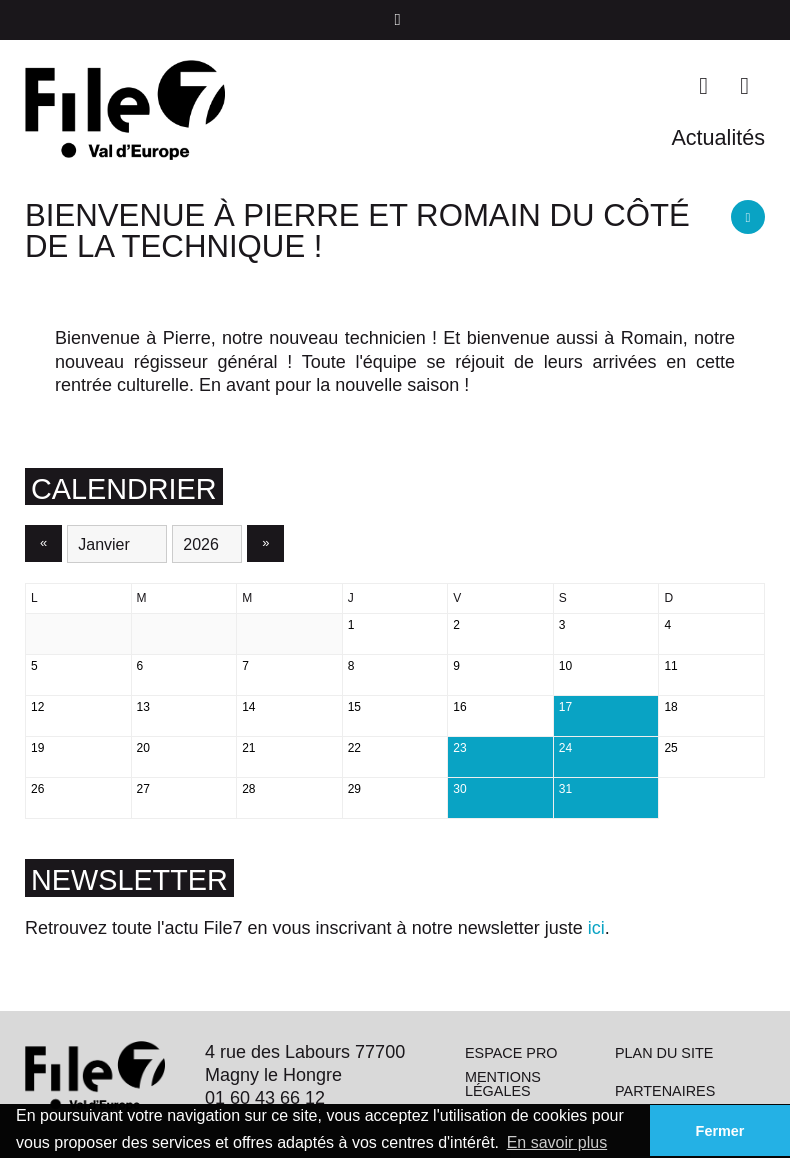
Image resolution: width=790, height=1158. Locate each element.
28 (248, 789)
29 (354, 789)
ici (596, 928)
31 (565, 789)
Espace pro (511, 1053)
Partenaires (665, 1091)
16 (459, 707)
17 (565, 707)
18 (670, 707)
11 (670, 666)
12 (37, 707)
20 (143, 748)
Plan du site (664, 1053)
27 (143, 789)
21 (248, 748)
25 (670, 748)
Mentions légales (503, 1084)
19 (37, 748)
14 (248, 707)
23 (459, 748)
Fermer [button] (720, 1131)
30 (459, 789)
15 (354, 707)
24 (565, 748)
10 (565, 666)
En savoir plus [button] (557, 1142)
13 (143, 707)
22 (354, 748)
